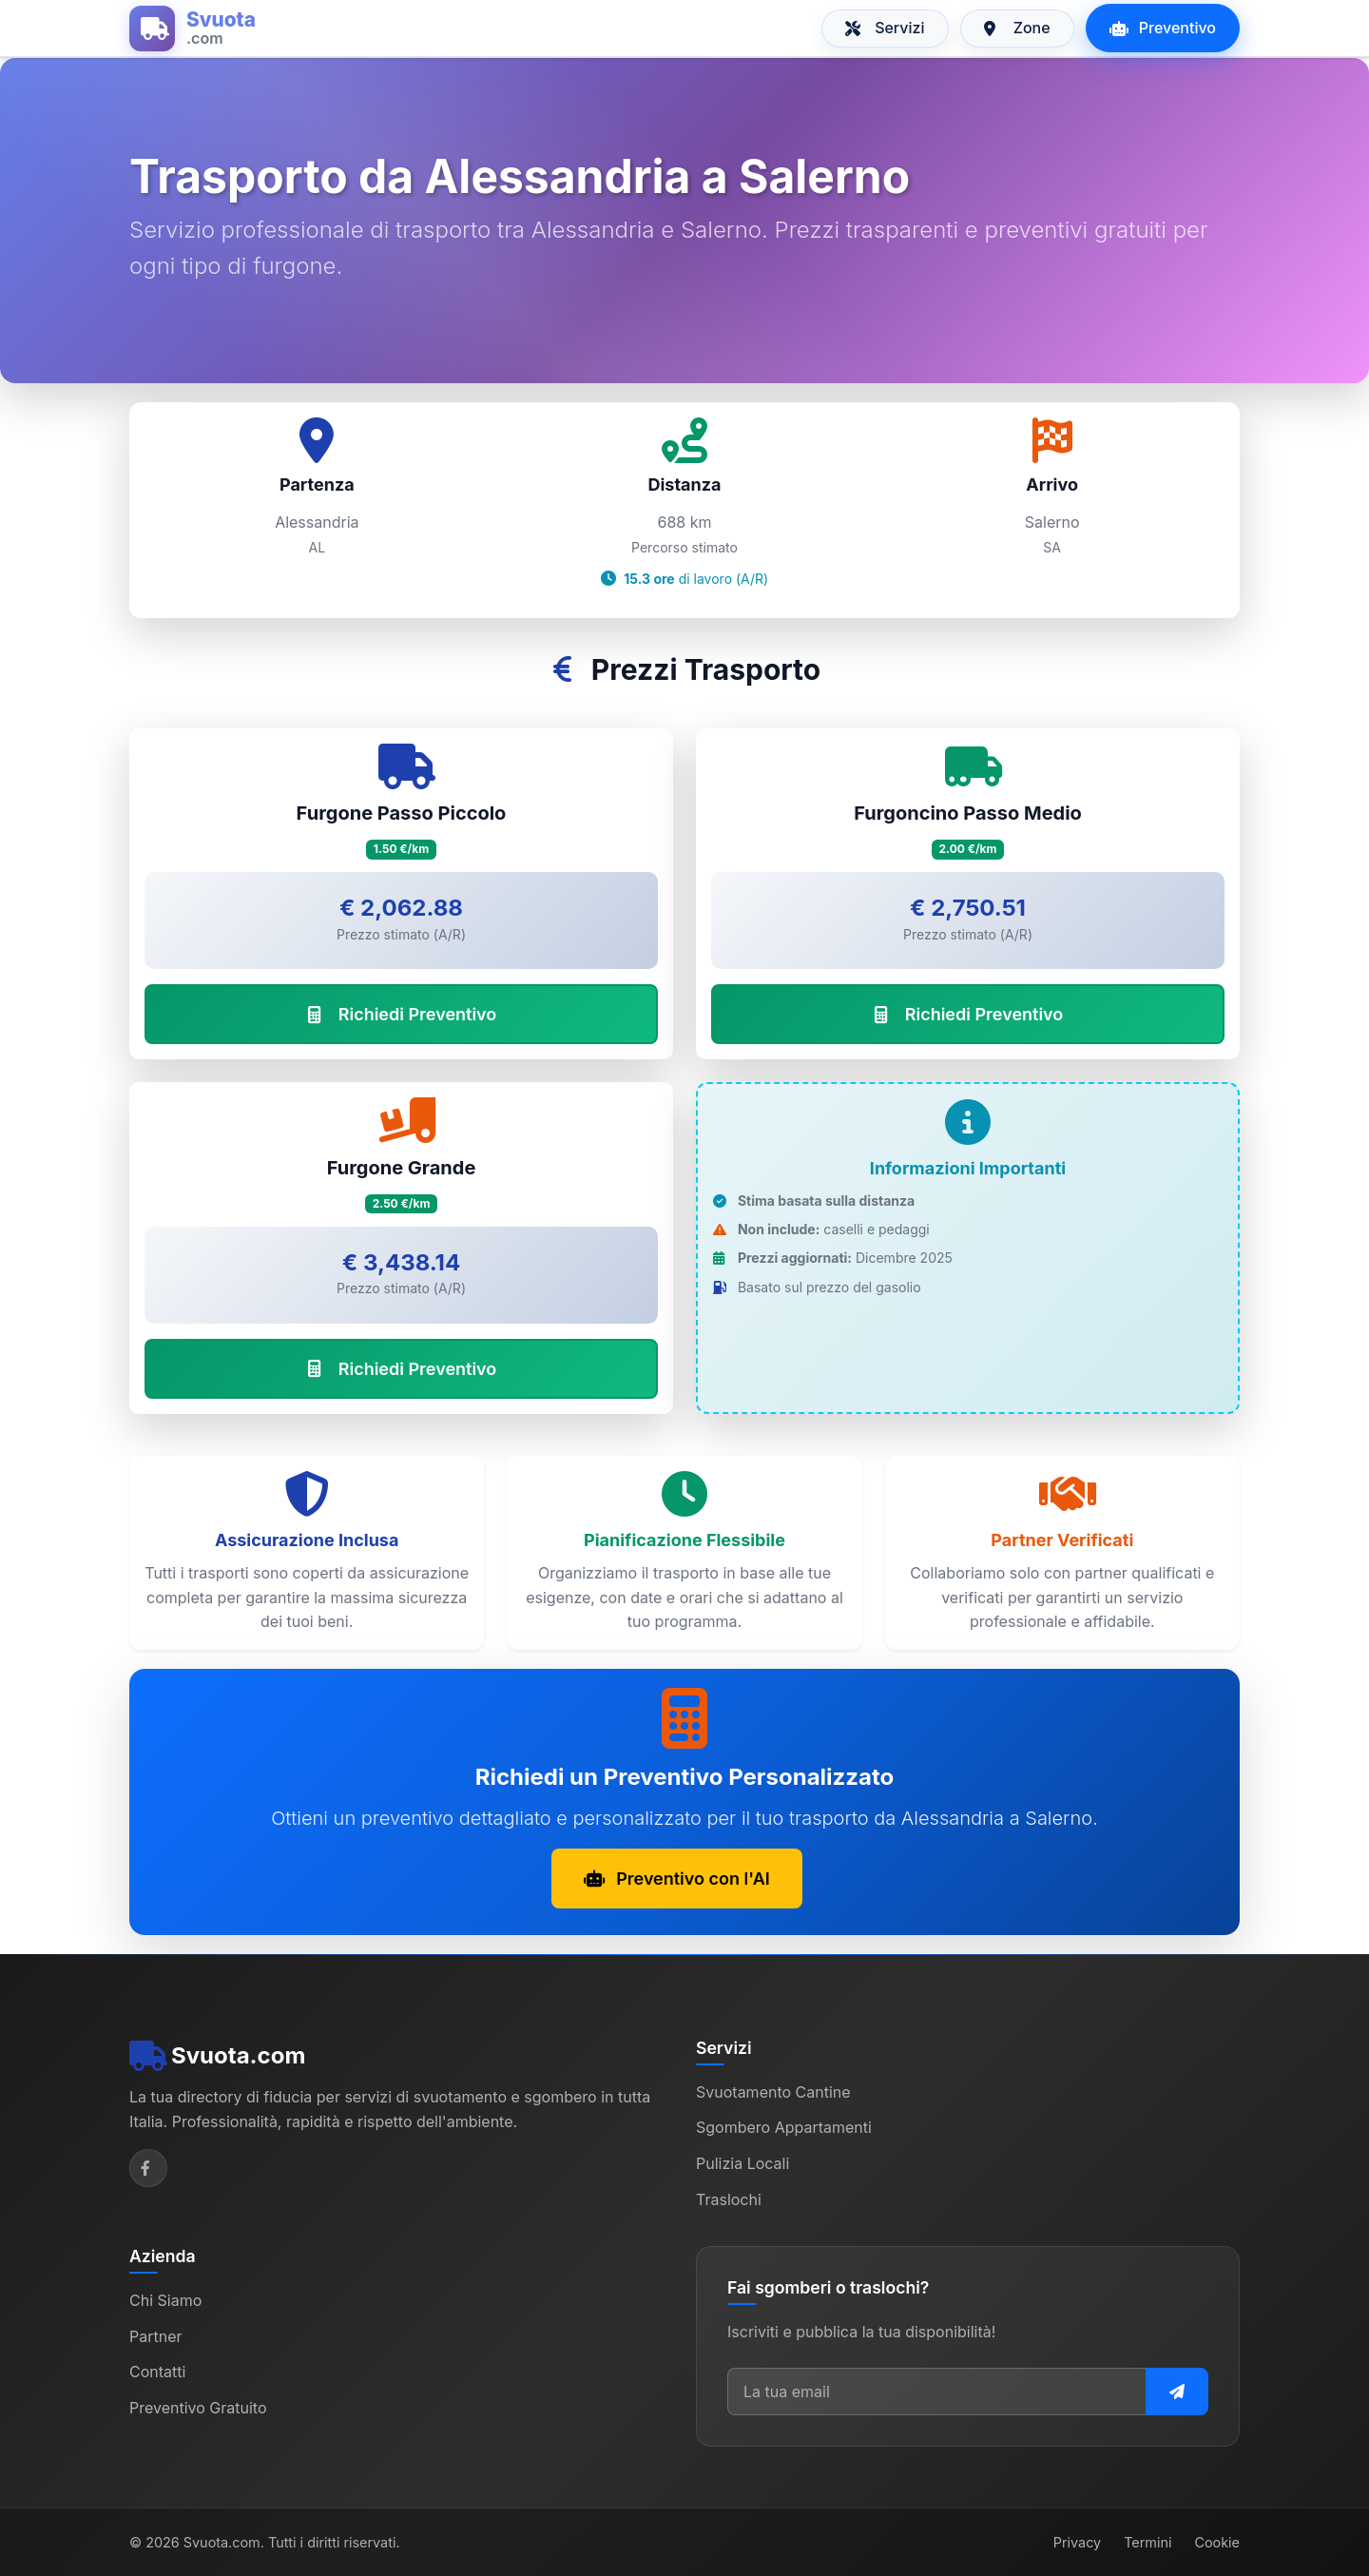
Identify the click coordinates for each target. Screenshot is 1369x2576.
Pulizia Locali (742, 2163)
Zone (1017, 27)
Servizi (885, 27)
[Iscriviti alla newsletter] (1177, 2391)
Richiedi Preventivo (401, 1014)
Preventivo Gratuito (198, 2407)
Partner (156, 2336)
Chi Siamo (165, 2300)
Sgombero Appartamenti (784, 2127)
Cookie (1217, 2542)
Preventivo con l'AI (677, 1878)
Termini (1147, 2542)
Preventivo (1162, 27)
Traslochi (729, 2199)
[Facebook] (148, 2168)
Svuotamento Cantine (773, 2091)
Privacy (1077, 2542)
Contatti (157, 2371)
